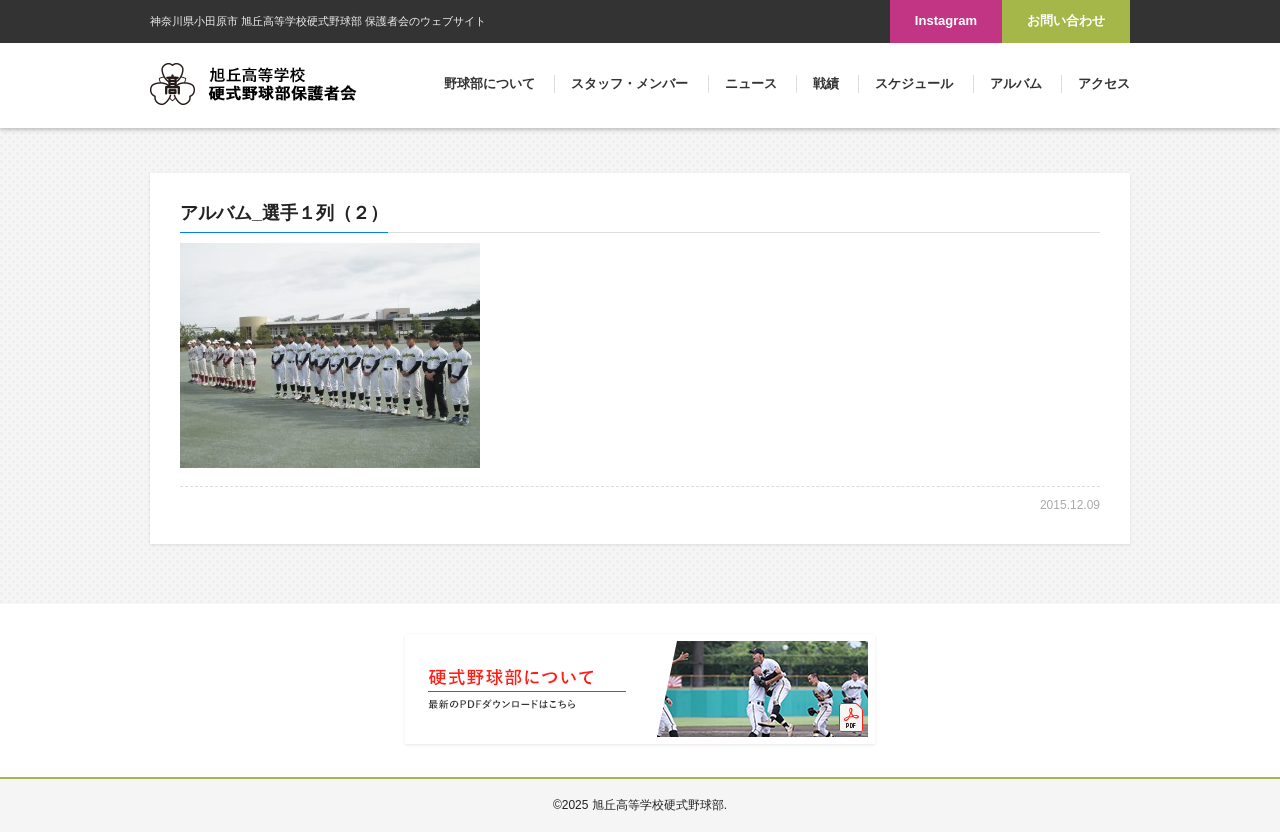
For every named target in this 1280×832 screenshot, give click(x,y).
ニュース (751, 83)
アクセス (1104, 83)
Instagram (946, 20)
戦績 (826, 83)
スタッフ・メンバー (629, 83)
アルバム (1016, 83)
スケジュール (914, 83)
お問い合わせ (1066, 20)
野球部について (489, 83)
